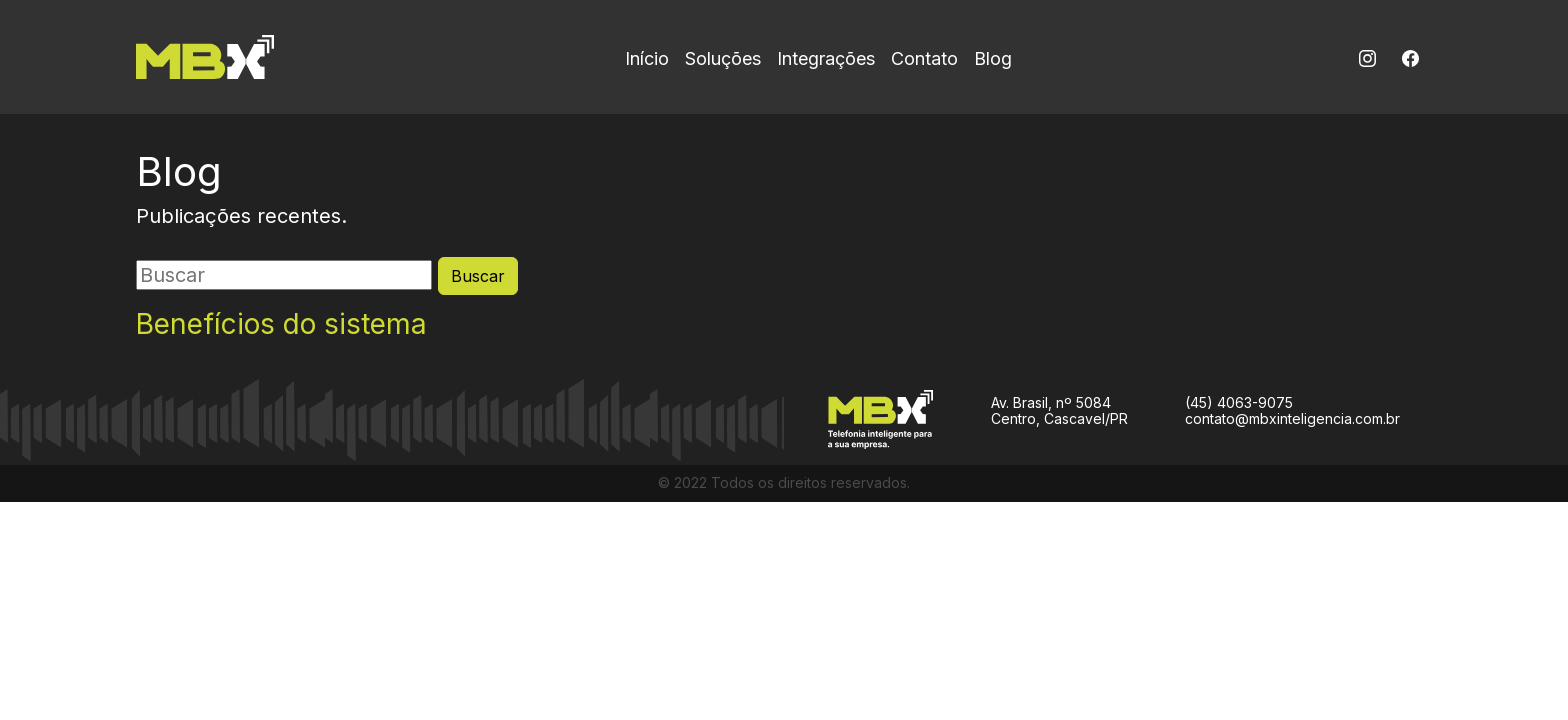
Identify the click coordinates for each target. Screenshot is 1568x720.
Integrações (826, 58)
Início (647, 58)
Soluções (723, 58)
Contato (924, 58)
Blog (993, 58)
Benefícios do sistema (281, 324)
